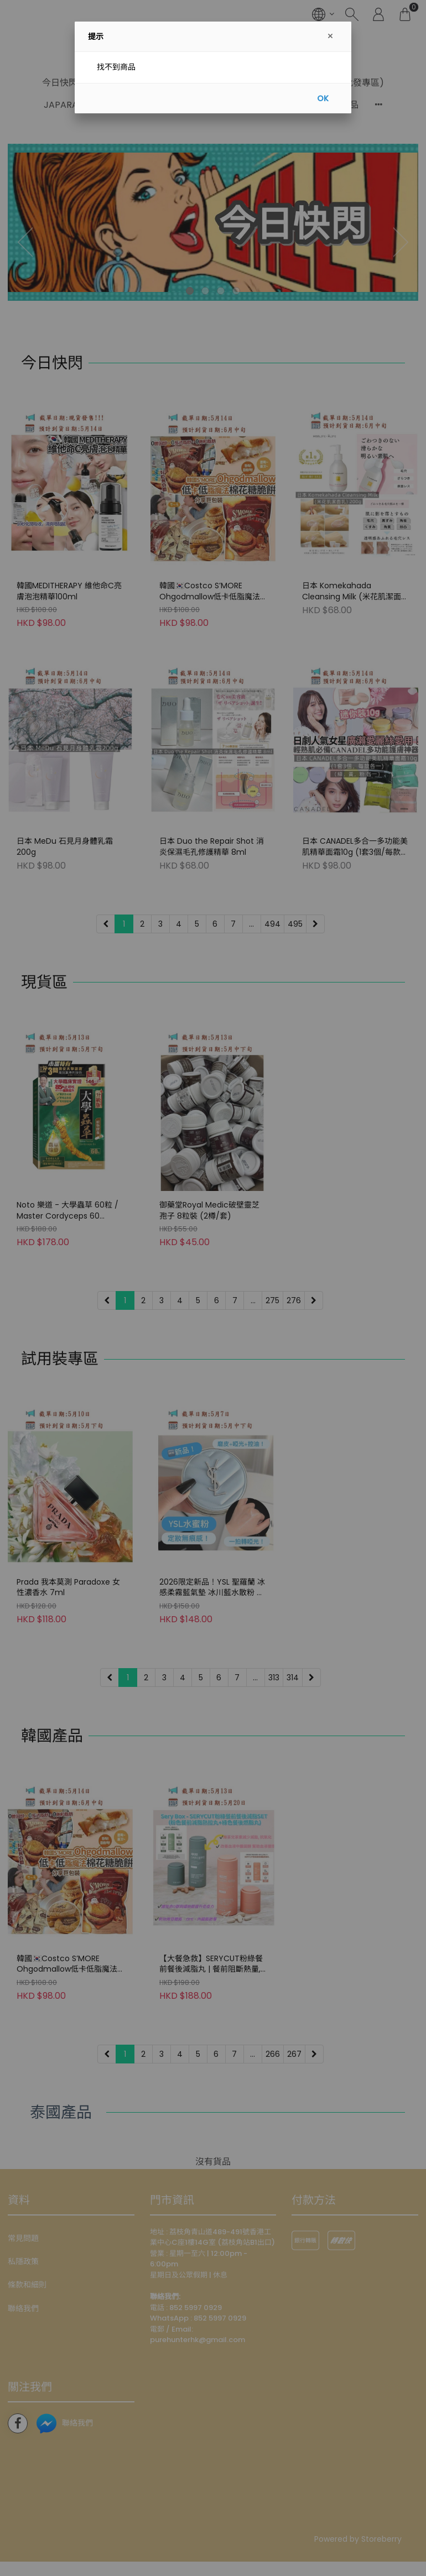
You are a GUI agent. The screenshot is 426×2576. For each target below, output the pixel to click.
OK (323, 98)
